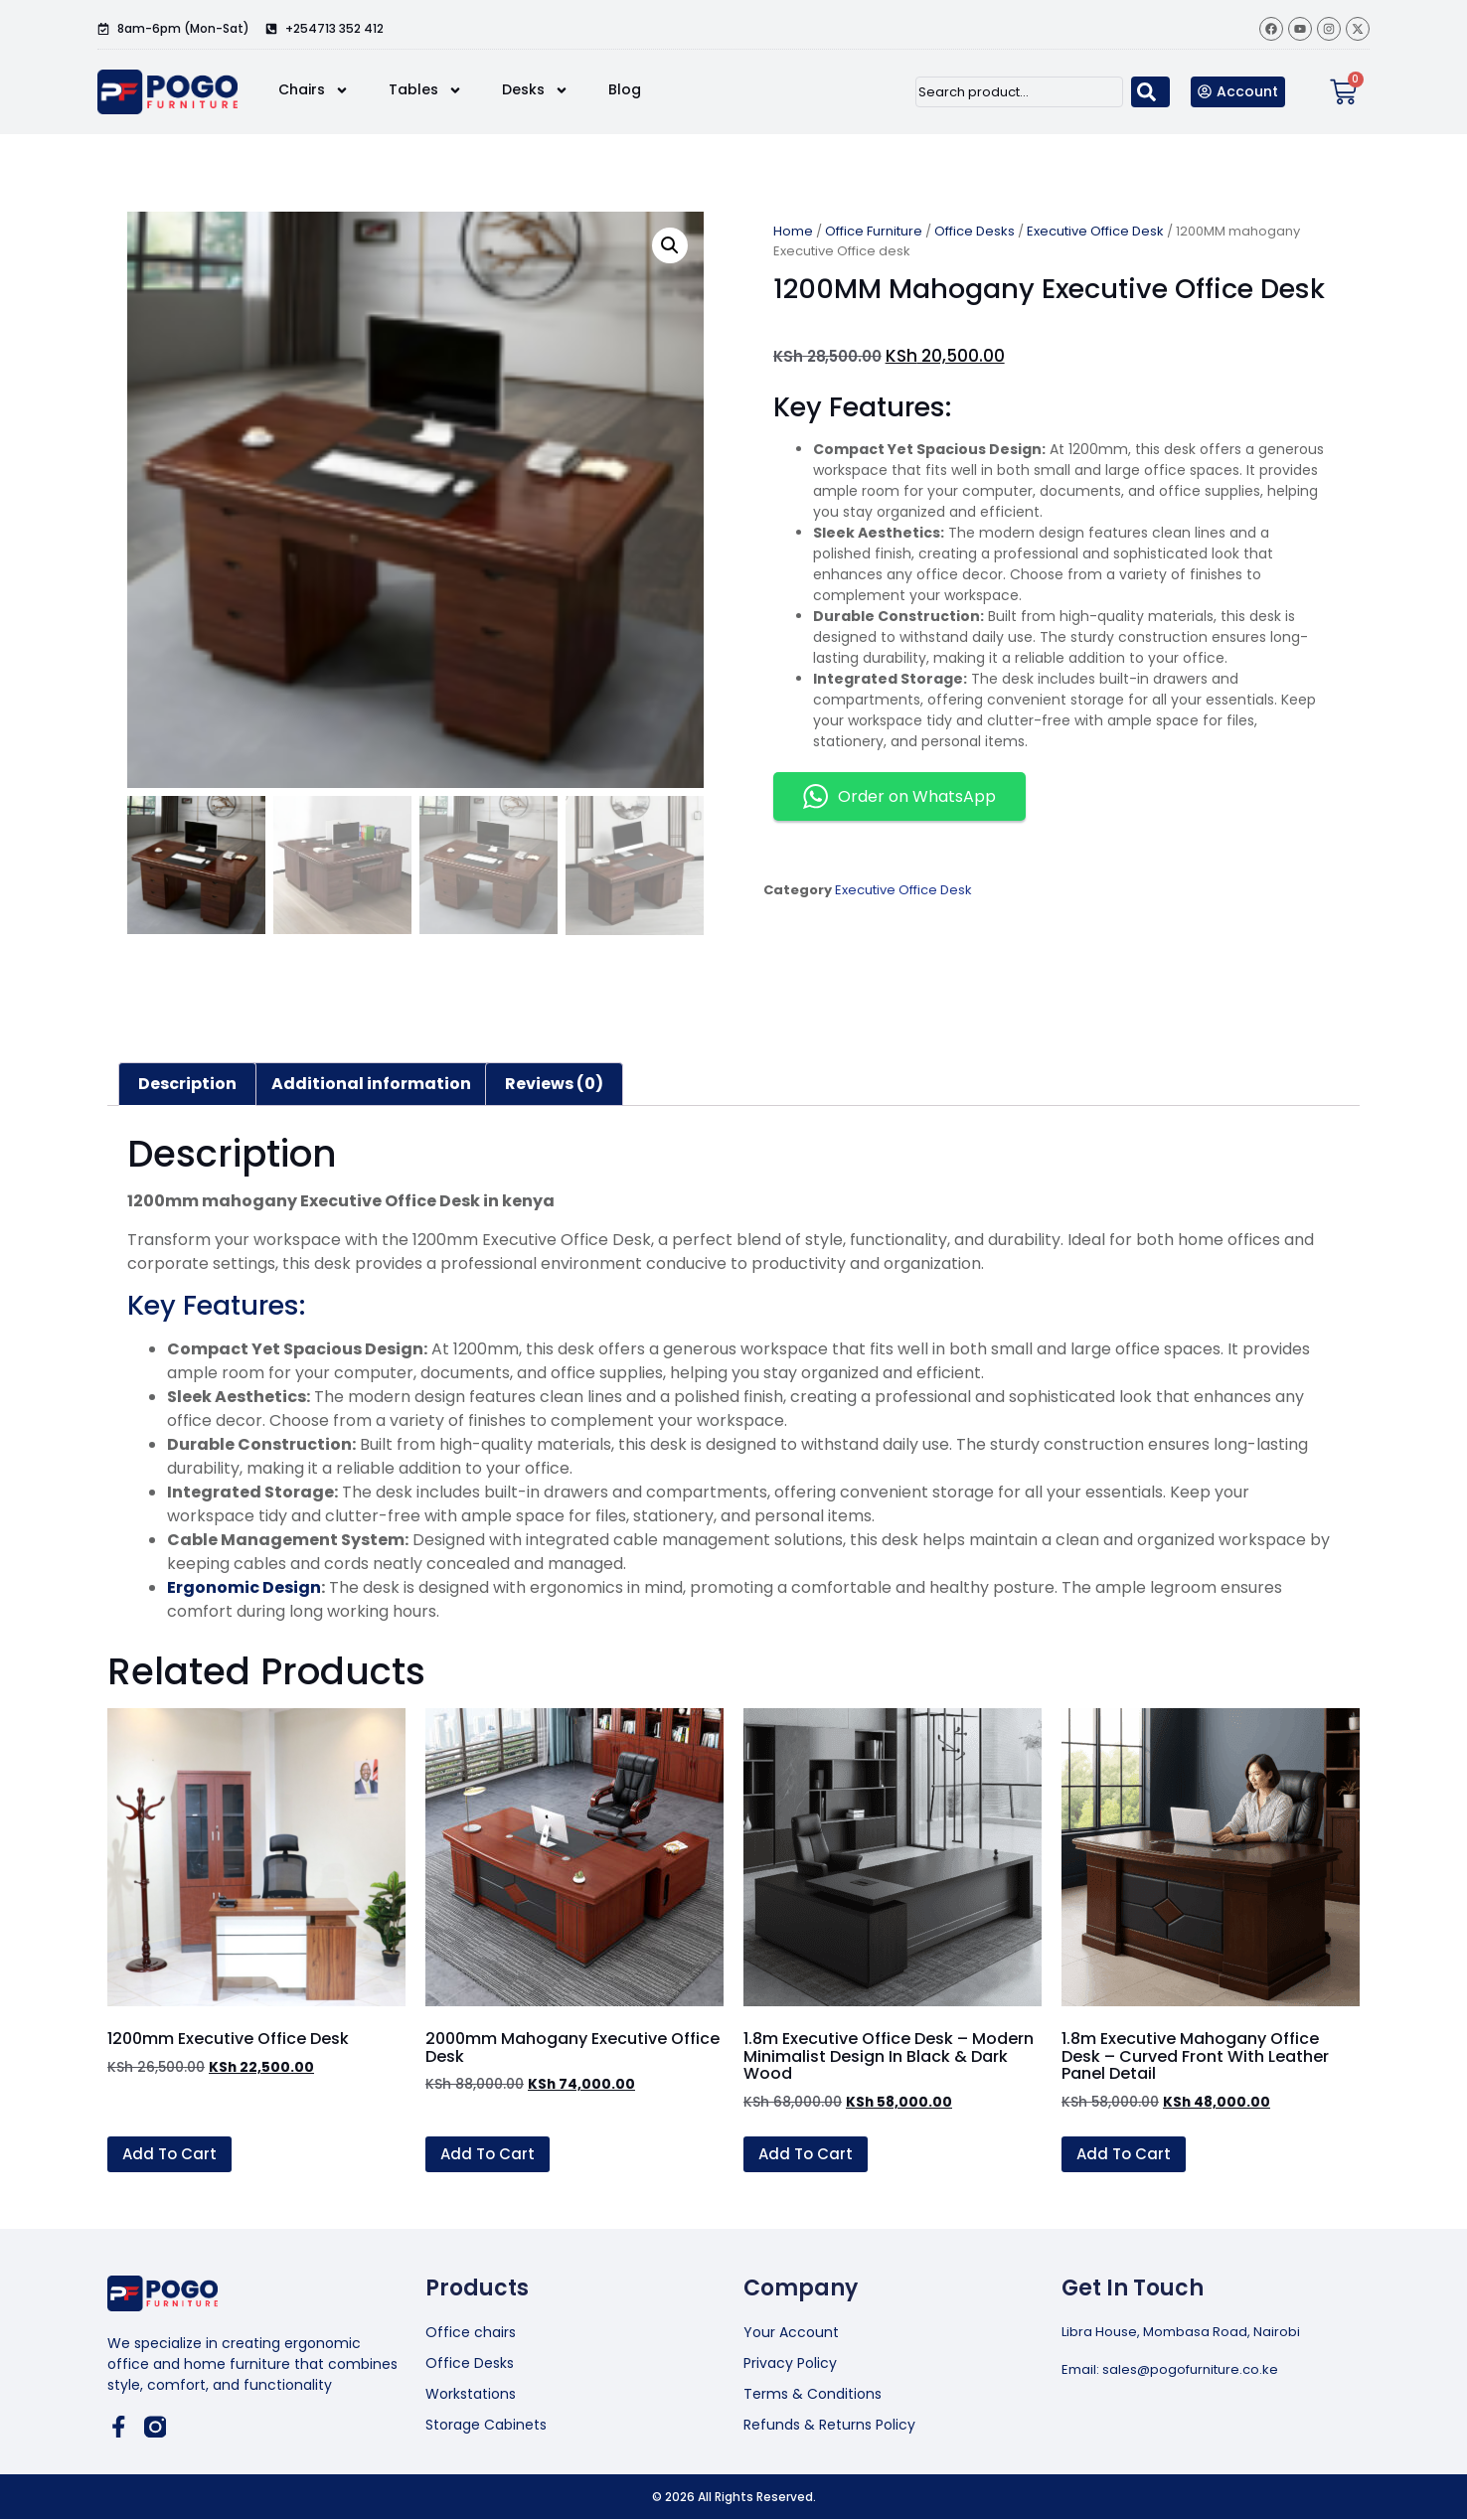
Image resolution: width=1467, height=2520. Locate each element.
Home (793, 231)
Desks (535, 90)
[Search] (1150, 92)
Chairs (313, 90)
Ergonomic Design (244, 1587)
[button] (670, 245)
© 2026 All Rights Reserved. (734, 2496)
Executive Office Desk (1095, 231)
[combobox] (1019, 92)
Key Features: (216, 1305)
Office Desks (974, 231)
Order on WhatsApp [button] (899, 796)
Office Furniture (873, 231)
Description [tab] (187, 1083)
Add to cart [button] (169, 2153)
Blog (624, 89)
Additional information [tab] (371, 1083)
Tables (425, 90)
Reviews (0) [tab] (554, 1083)
